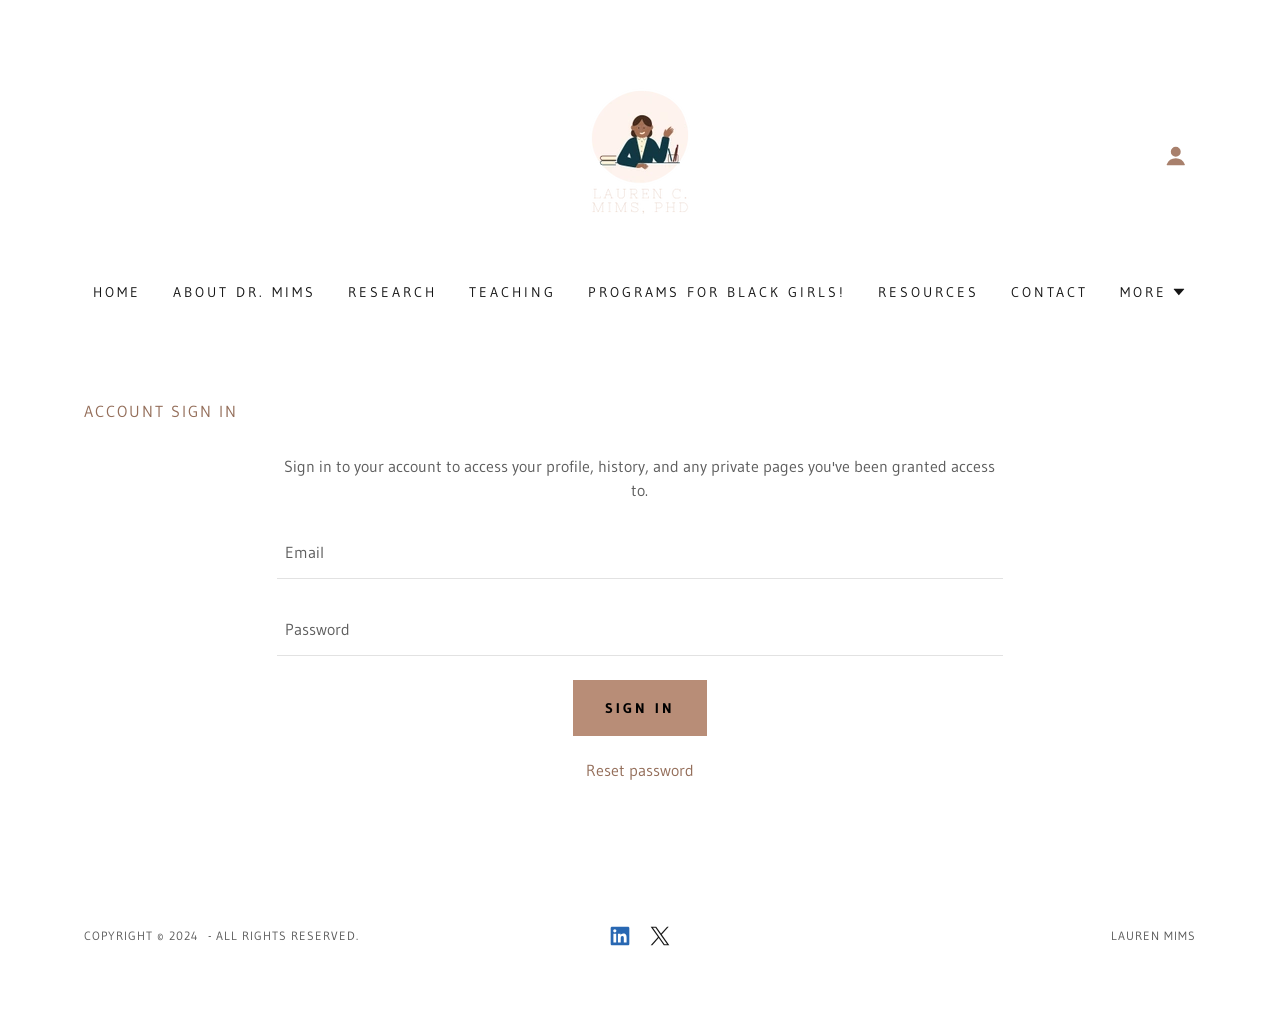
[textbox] (639, 552)
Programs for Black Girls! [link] (717, 292)
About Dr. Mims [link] (244, 292)
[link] (640, 154)
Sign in (640, 708)
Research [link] (392, 292)
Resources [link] (928, 292)
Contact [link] (1049, 292)
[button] (1176, 156)
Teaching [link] (512, 292)
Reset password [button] (640, 770)
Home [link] (117, 292)
